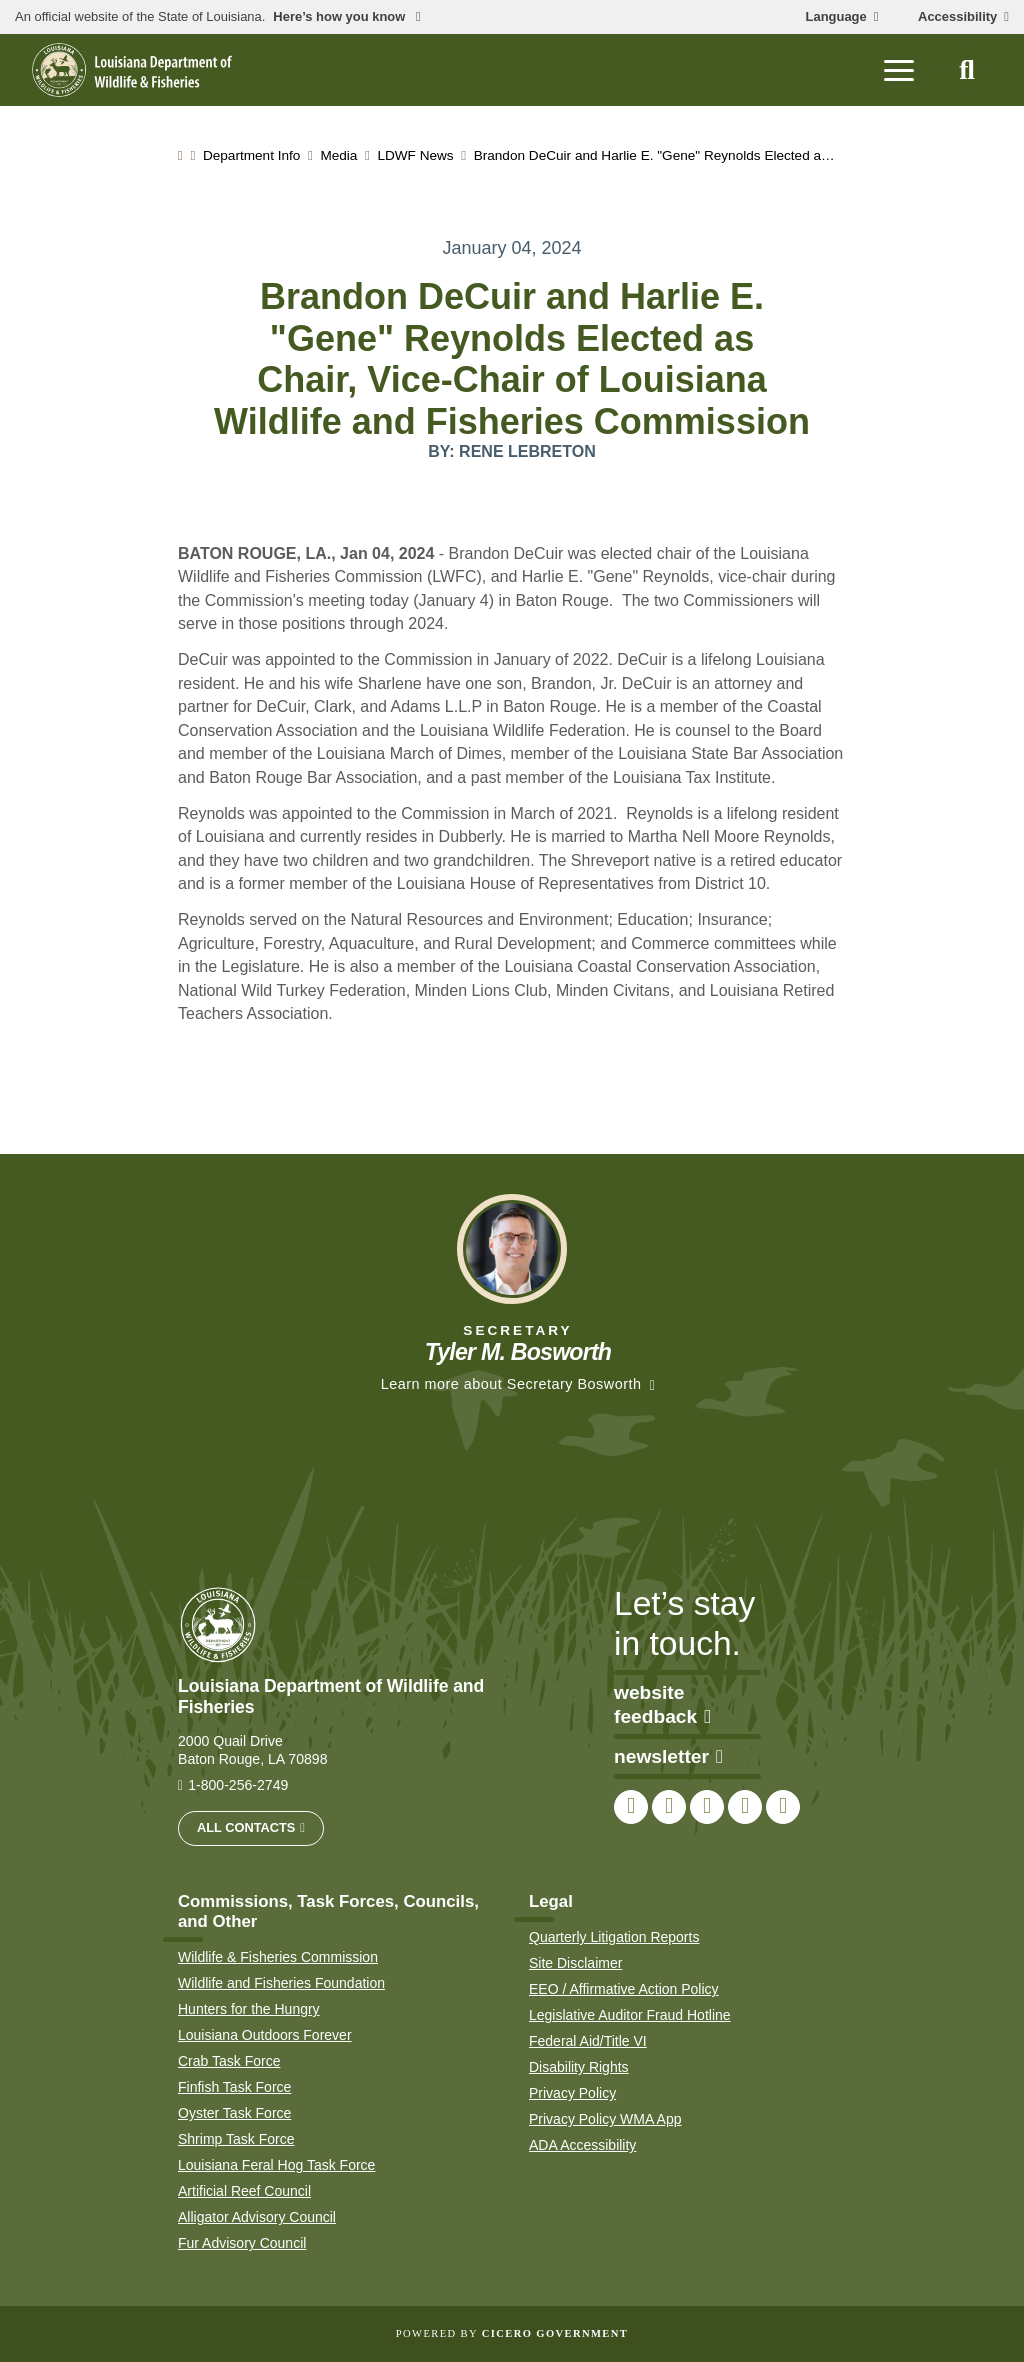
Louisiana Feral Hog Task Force (276, 2165)
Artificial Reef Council (244, 2191)
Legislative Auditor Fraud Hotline (630, 2015)
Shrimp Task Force (236, 2139)
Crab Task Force (229, 2061)
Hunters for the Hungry (249, 2009)
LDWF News (415, 155)
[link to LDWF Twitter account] (669, 1807)
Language (836, 17)
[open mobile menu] (899, 70)
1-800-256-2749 (238, 1785)
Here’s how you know (341, 17)
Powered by (512, 2333)
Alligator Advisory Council (257, 2217)
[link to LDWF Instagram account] (707, 1807)
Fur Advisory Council (242, 2243)
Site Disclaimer (575, 1963)
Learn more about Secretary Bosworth (511, 1384)
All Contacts (246, 1827)
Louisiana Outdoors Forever (265, 2035)
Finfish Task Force (234, 2087)
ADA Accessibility (582, 2145)
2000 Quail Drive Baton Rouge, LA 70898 (253, 1750)
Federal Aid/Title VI (588, 2041)
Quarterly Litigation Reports (614, 1937)
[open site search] (967, 70)
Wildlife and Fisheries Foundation (281, 1983)
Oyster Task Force (234, 2113)
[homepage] (132, 70)
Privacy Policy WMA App (605, 2119)
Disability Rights (579, 2067)
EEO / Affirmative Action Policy (624, 1989)
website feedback (662, 1704)
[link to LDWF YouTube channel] (745, 1807)
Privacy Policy (572, 2093)
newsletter (668, 1756)
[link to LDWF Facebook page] (631, 1807)
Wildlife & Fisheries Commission (278, 1957)
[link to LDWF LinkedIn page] (783, 1807)
